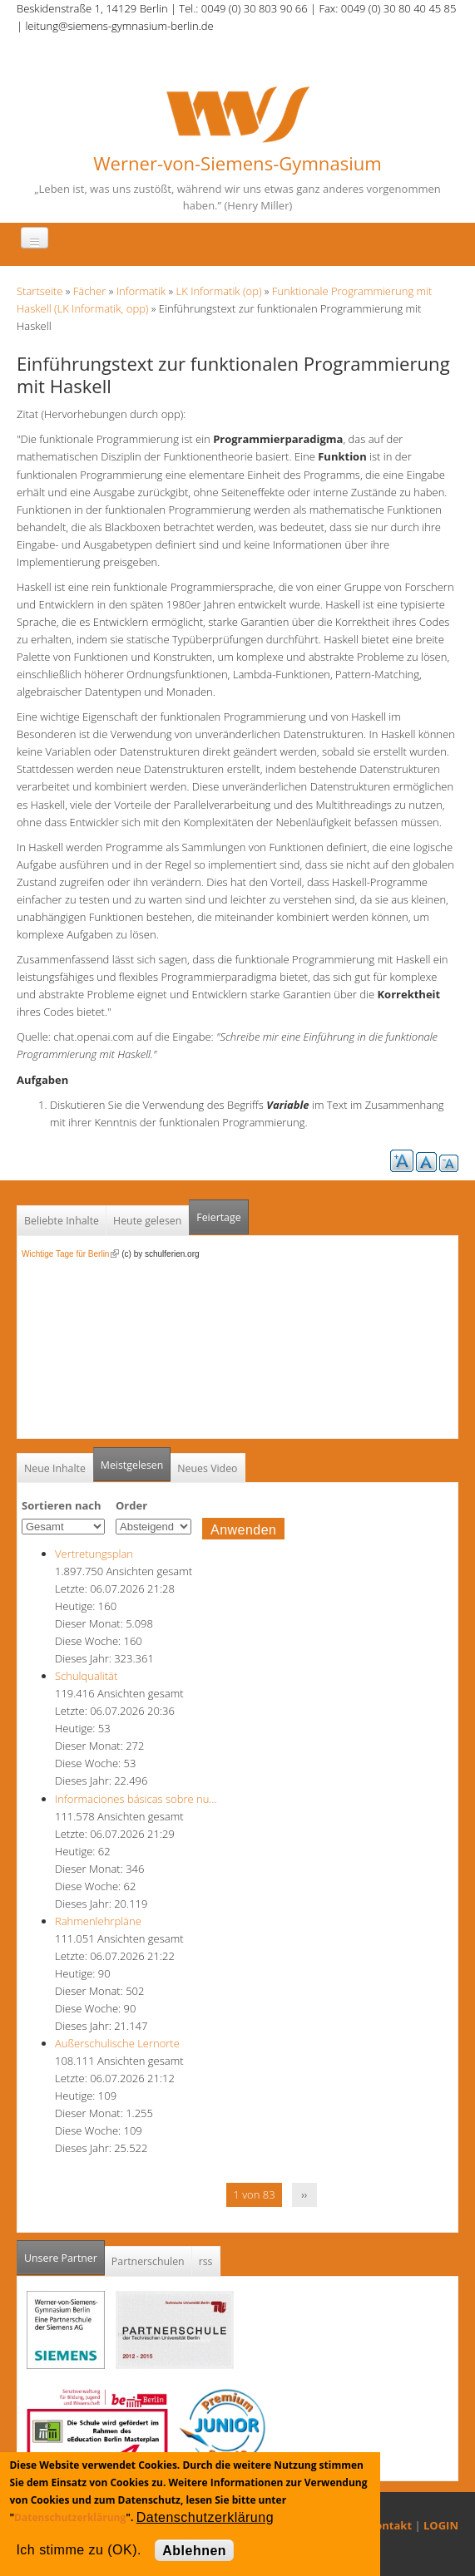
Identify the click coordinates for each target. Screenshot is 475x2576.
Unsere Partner (64, 2253)
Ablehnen (194, 2551)
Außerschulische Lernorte (117, 2043)
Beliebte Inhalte (61, 1221)
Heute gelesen (147, 1221)
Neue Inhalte (55, 1468)
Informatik (141, 290)
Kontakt (390, 2525)
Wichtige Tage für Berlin (70, 1253)
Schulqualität (86, 1675)
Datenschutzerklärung (70, 2517)
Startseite (39, 290)
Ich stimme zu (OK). (78, 2550)
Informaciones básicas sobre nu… (136, 1798)
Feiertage (218, 1217)
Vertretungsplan (94, 1553)
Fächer (89, 290)
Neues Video (207, 1468)
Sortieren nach (61, 1505)
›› (304, 2194)
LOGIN (440, 2525)
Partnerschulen (148, 2261)
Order (131, 1505)
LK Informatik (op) (219, 290)
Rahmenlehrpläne (98, 1921)
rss (206, 2261)
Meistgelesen (132, 1465)
